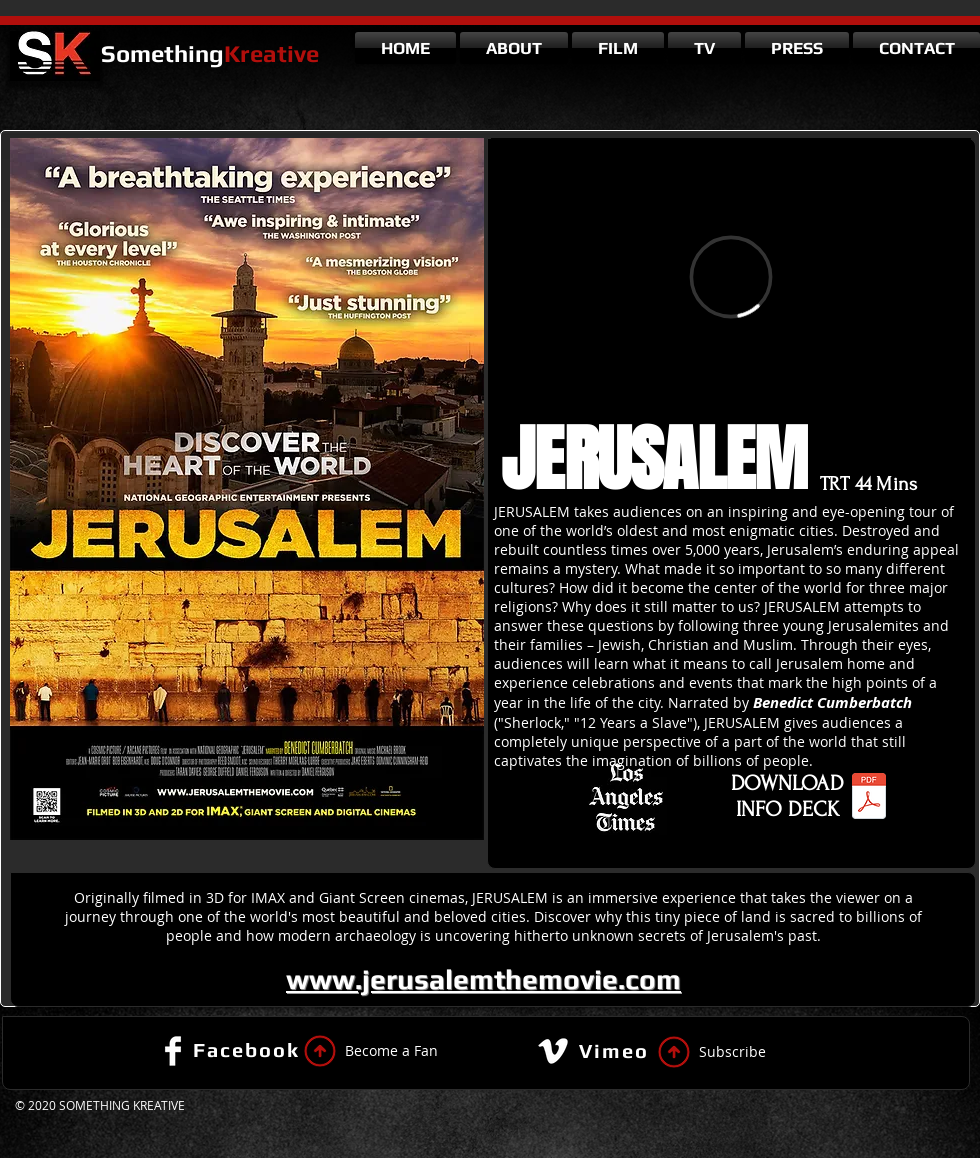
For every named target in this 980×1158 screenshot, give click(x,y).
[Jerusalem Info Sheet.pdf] (869, 798)
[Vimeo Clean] (553, 1051)
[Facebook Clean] (173, 1051)
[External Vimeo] (731, 276)
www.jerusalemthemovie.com (483, 979)
